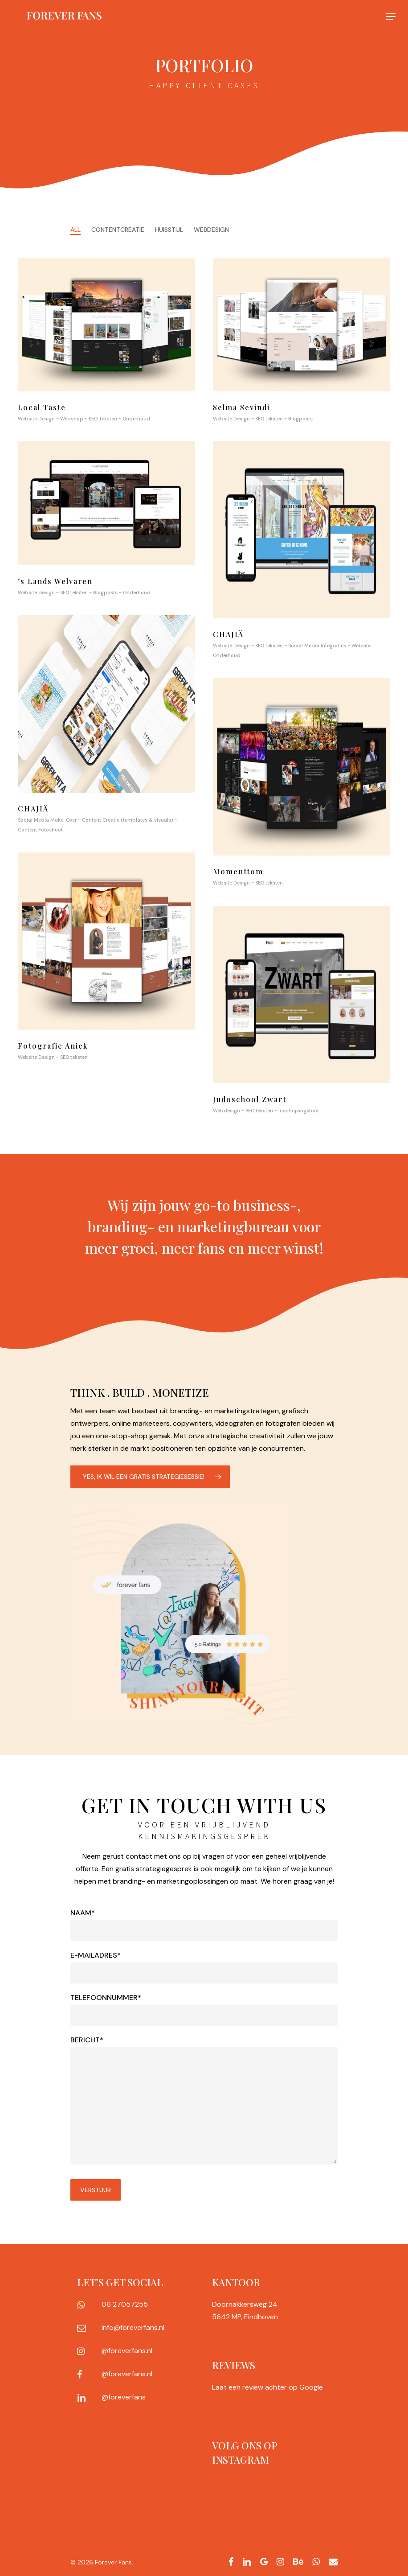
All (75, 230)
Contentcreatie (117, 230)
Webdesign (211, 230)
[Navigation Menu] (391, 16)
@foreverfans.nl (127, 2350)
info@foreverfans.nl (133, 2327)
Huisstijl (169, 230)
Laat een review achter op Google (267, 2387)
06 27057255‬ (125, 2304)
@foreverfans (124, 2397)
